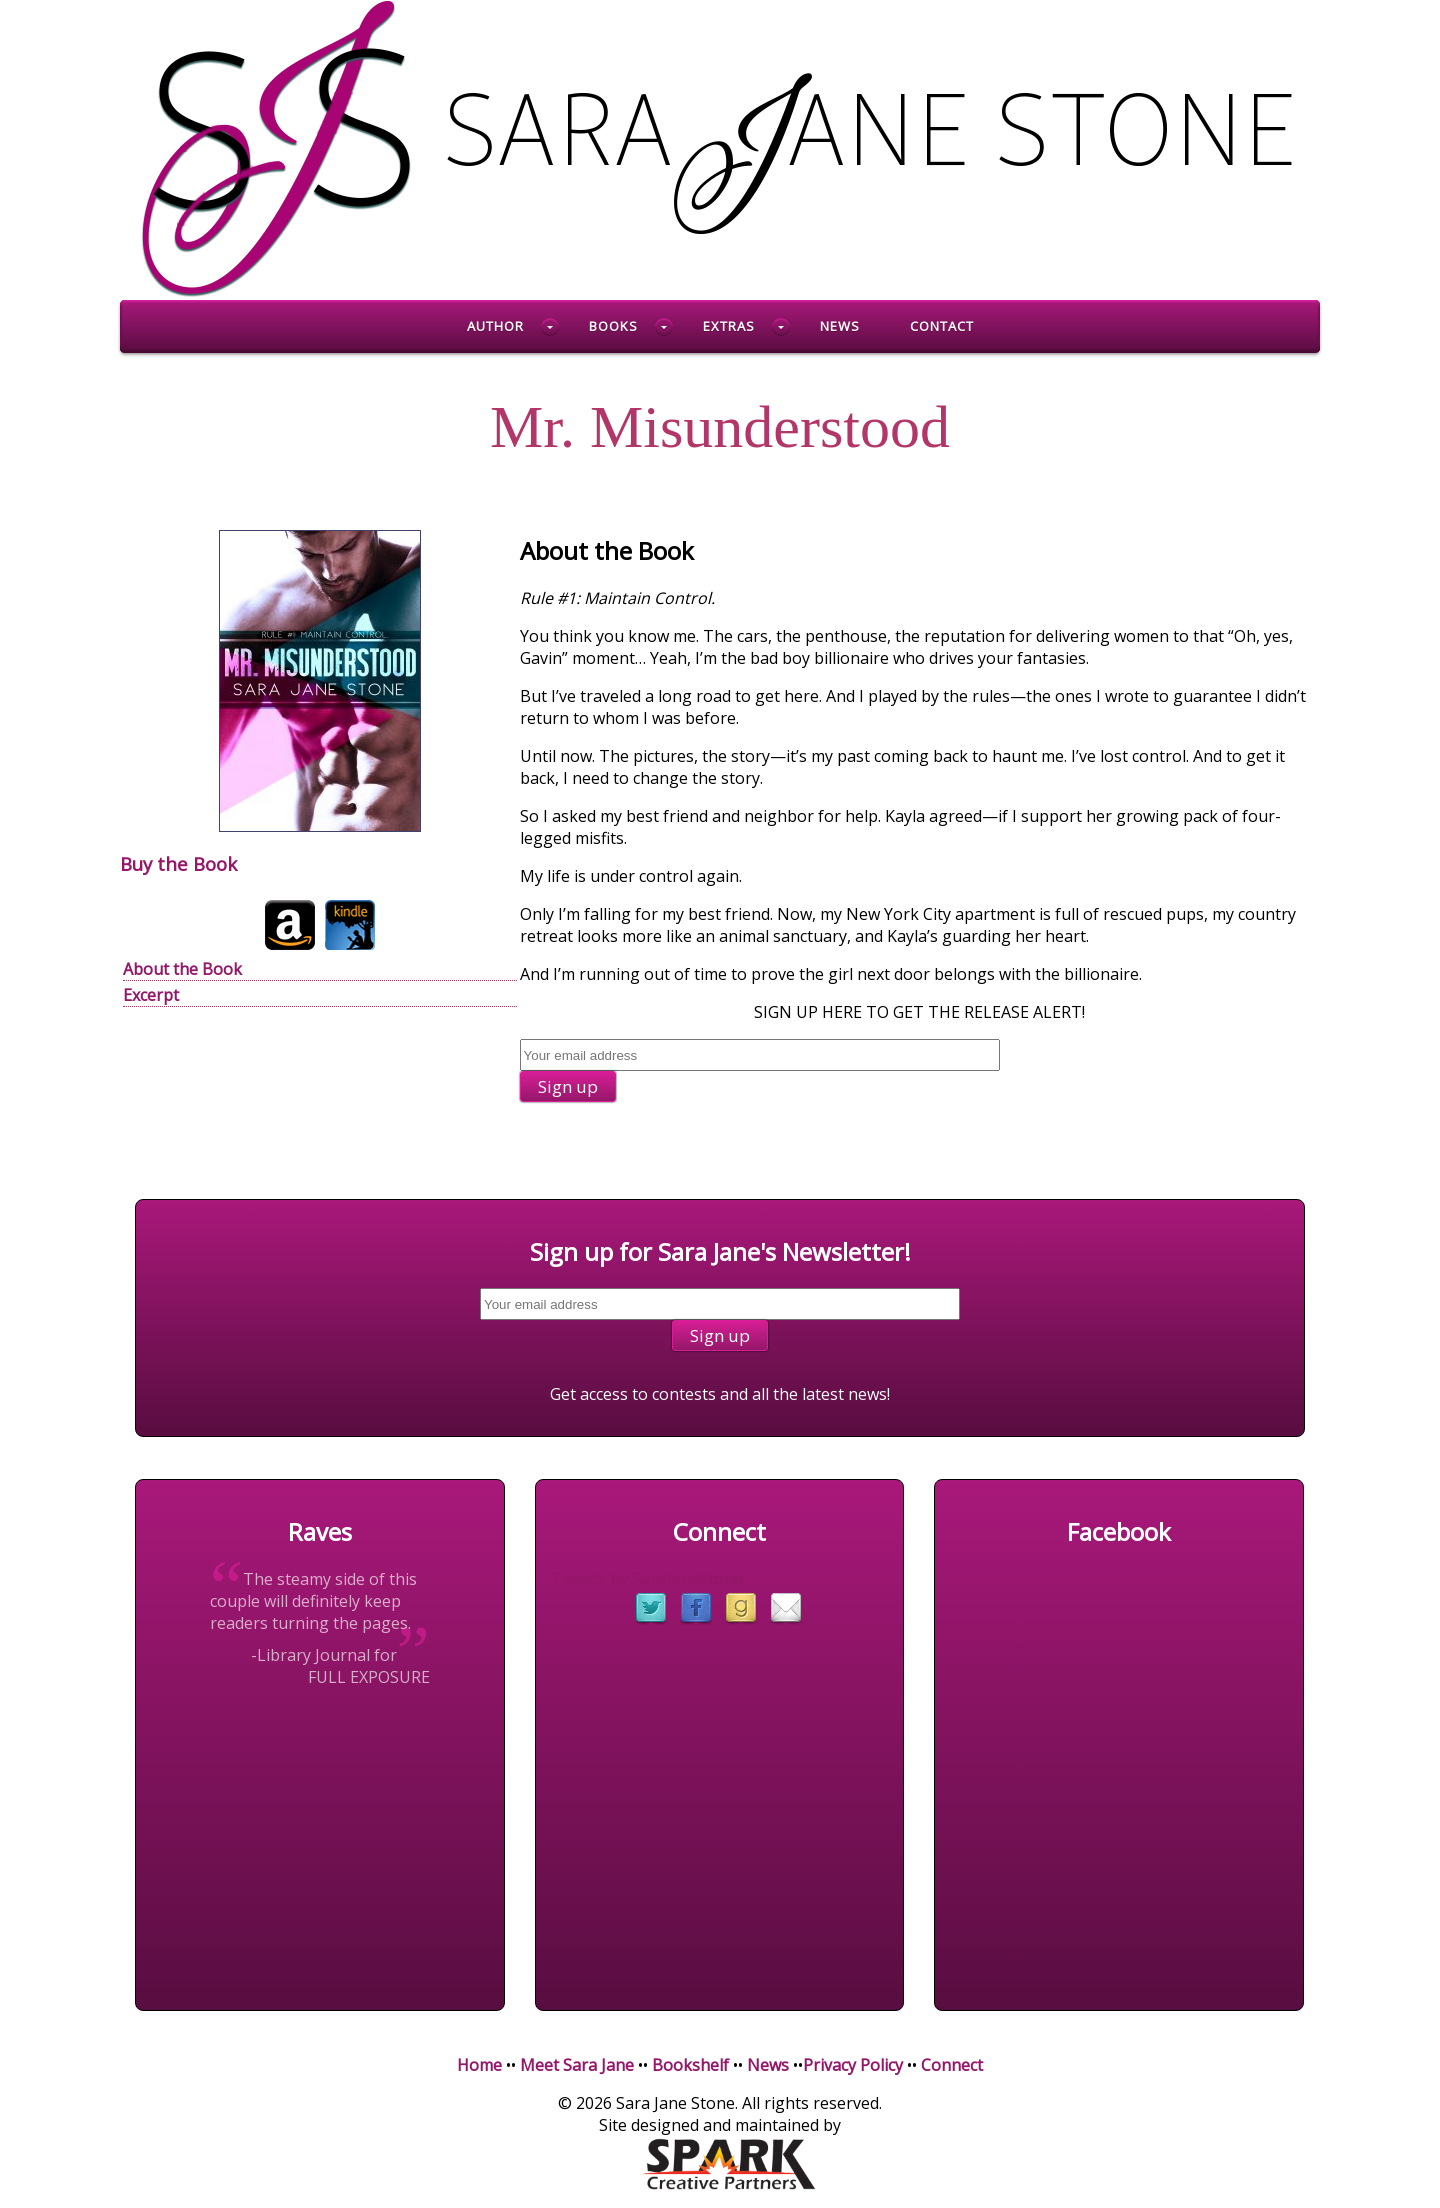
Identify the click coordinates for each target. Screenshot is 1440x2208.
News (840, 326)
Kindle (350, 925)
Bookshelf (690, 2065)
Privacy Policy (853, 2065)
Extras (729, 326)
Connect (952, 2065)
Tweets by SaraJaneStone (647, 1579)
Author (495, 326)
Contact (942, 326)
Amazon (290, 925)
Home (479, 2065)
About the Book (182, 969)
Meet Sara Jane (577, 2065)
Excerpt (151, 995)
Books (613, 326)
